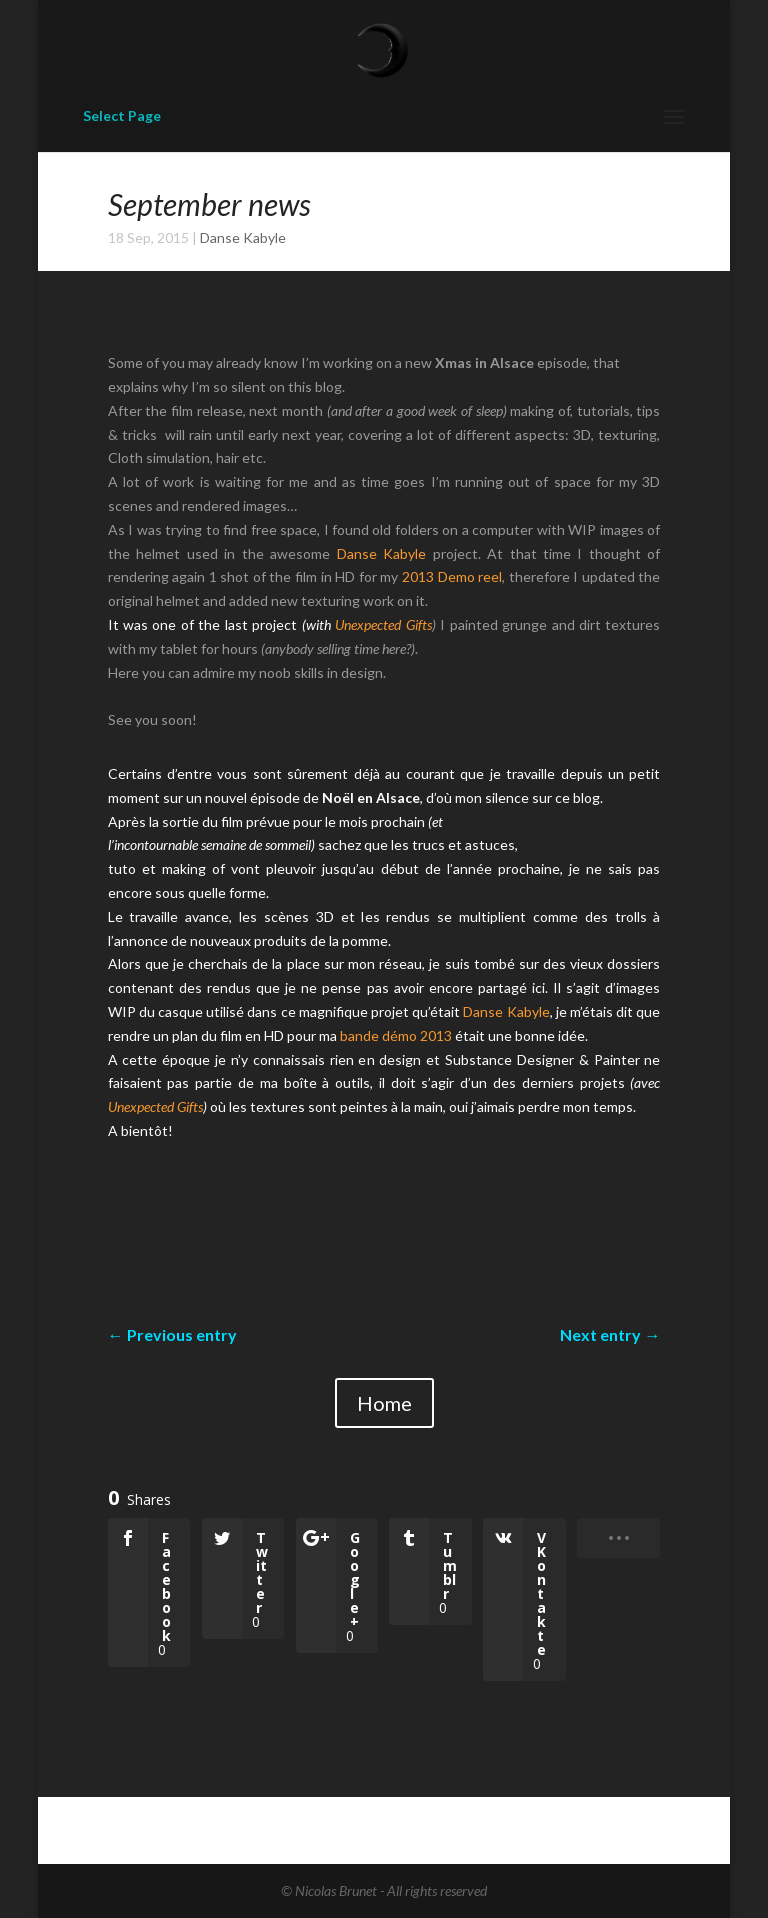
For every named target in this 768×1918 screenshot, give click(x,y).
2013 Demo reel (452, 576)
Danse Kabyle (243, 237)
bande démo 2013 (396, 1035)
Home (384, 1403)
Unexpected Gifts (383, 624)
